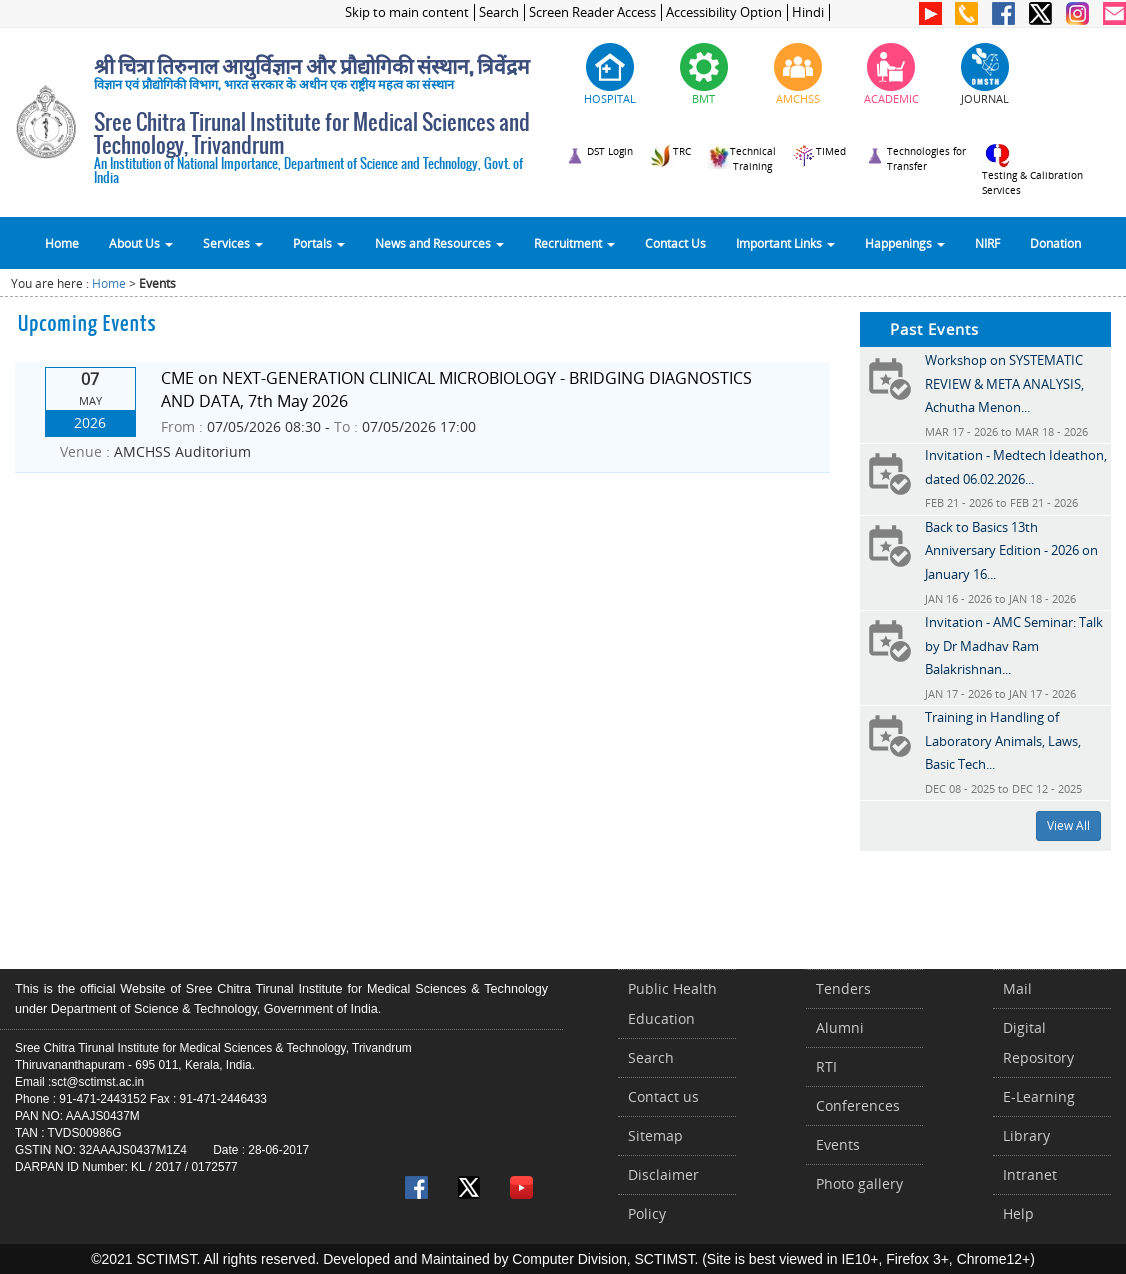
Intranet (1030, 1174)
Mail (1017, 988)
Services (233, 243)
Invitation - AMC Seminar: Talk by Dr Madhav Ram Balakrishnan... (1014, 645)
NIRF (987, 243)
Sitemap (655, 1135)
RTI (826, 1066)
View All (1068, 825)
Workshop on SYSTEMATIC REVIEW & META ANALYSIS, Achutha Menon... (1004, 383)
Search (499, 12)
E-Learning (1039, 1096)
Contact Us (675, 243)
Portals (319, 243)
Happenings (905, 243)
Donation (1055, 243)
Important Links (785, 243)
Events (838, 1144)
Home (62, 243)
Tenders (843, 988)
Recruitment (574, 243)
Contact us (663, 1096)
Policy (647, 1213)
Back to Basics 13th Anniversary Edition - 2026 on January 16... (1011, 550)
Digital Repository (1038, 1042)
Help (1018, 1213)
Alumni (840, 1027)
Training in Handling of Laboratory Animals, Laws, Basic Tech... (1003, 740)
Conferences (858, 1105)
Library (1026, 1135)
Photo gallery (859, 1183)
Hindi (808, 12)
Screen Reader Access (592, 12)
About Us (141, 243)
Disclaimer (663, 1174)
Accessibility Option (724, 12)
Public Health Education (672, 1003)
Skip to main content (407, 12)
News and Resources (439, 243)
